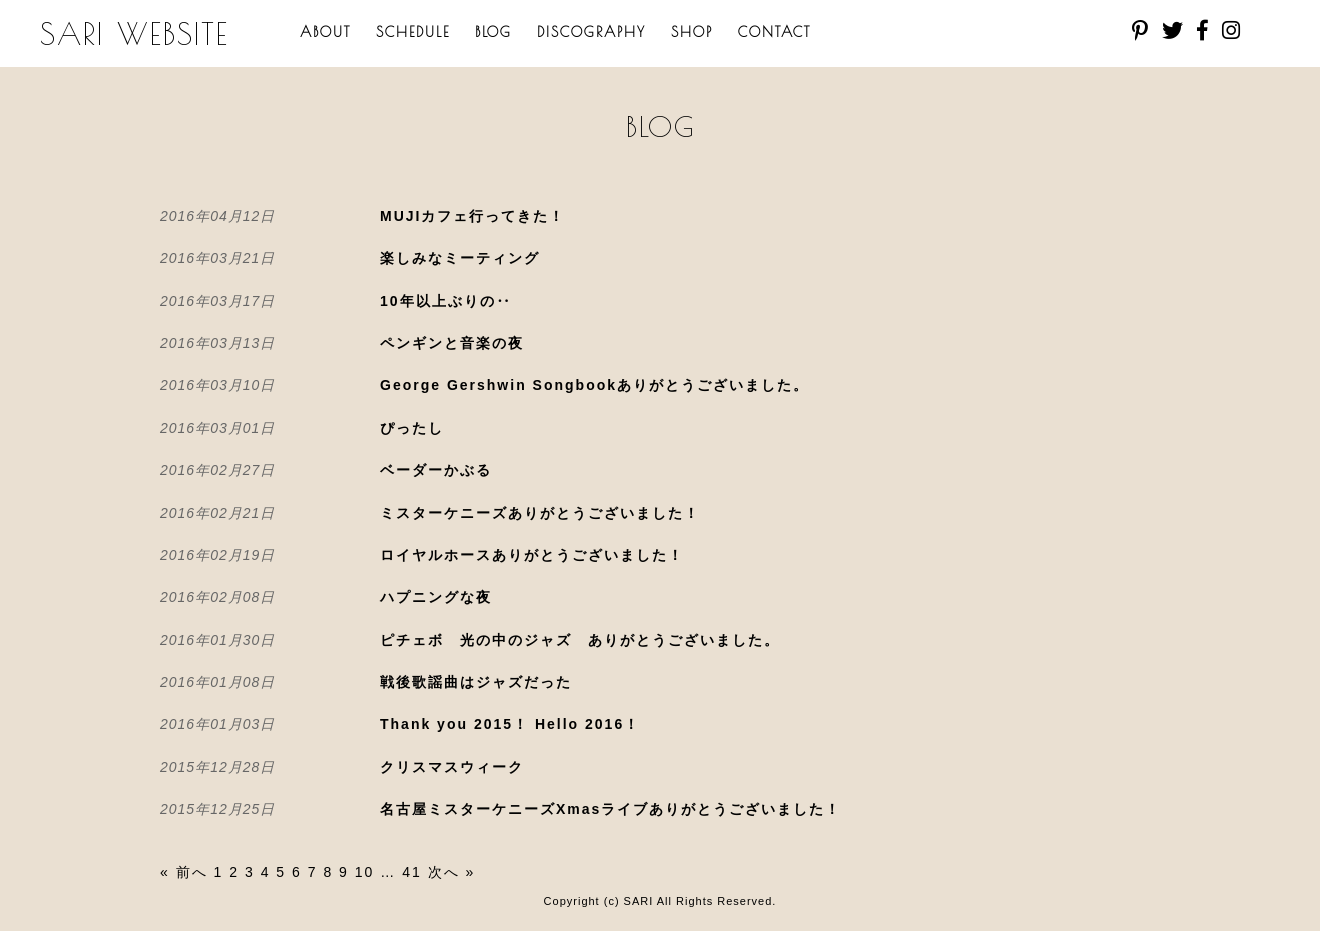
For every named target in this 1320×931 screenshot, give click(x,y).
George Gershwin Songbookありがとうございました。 (594, 385)
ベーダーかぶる (436, 470)
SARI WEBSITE (134, 33)
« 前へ (184, 872)
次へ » (452, 872)
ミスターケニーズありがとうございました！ (540, 513)
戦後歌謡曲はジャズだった (476, 682)
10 (365, 872)
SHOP (692, 32)
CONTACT (774, 32)
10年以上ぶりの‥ (446, 301)
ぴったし (412, 428)
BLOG (493, 32)
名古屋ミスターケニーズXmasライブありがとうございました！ (610, 809)
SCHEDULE (413, 32)
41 (412, 872)
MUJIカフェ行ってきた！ (472, 216)
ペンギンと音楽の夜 (452, 343)
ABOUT (325, 32)
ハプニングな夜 (436, 597)
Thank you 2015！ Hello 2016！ (510, 724)
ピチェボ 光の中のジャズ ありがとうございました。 (580, 640)
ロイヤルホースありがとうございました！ (532, 555)
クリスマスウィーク (452, 767)
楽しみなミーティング (460, 258)
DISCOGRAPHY (591, 32)
